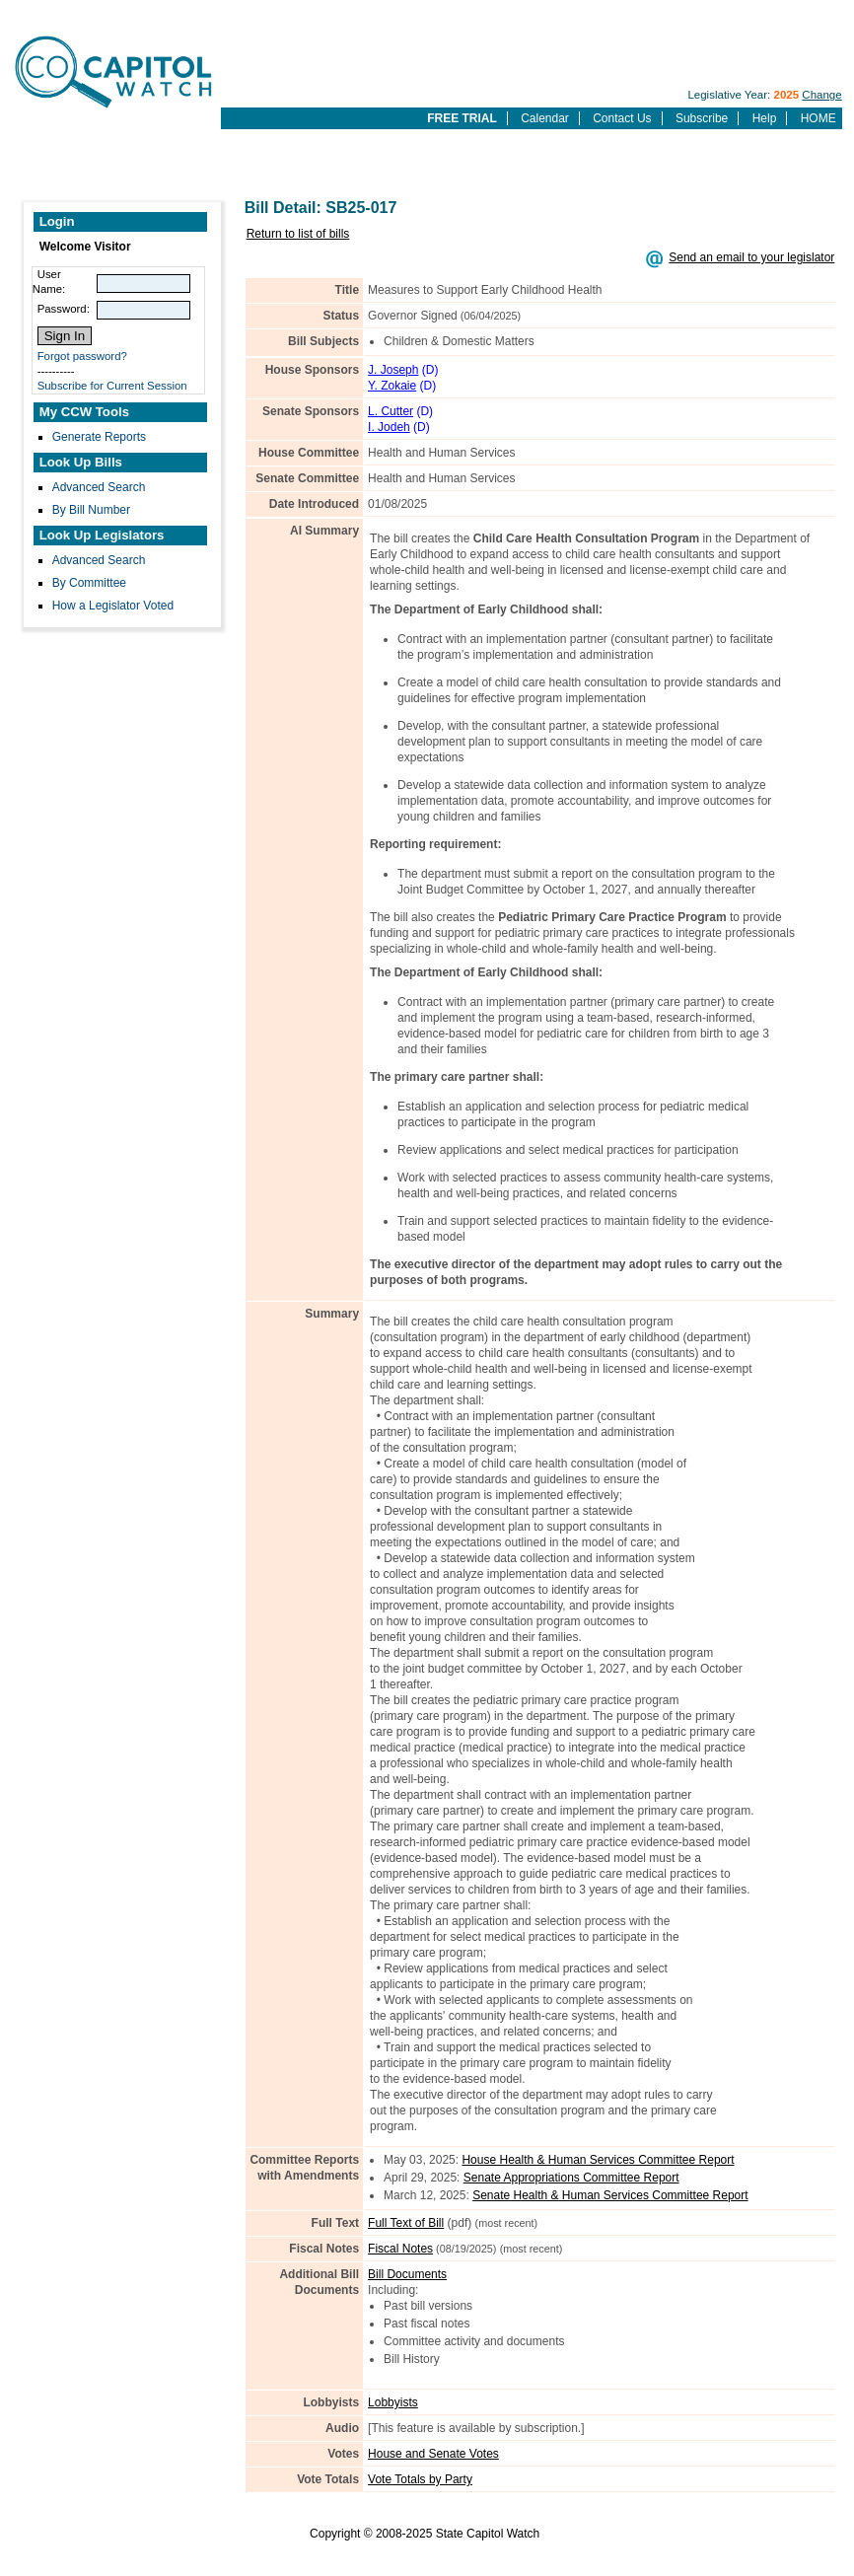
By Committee (89, 583)
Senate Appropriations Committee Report (571, 2177)
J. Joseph (393, 370)
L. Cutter (390, 411)
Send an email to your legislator (751, 257)
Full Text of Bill (406, 2223)
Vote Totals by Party (420, 2479)
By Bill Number (91, 510)
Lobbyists (393, 2402)
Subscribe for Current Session (112, 386)
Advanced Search (99, 487)
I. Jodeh (389, 427)
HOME (818, 118)
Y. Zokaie (392, 386)
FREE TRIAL (462, 118)
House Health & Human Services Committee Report (598, 2160)
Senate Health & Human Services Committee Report (609, 2195)
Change (821, 95)
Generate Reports (99, 437)
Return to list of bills (298, 234)
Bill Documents (407, 2274)
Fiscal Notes (400, 2248)
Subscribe (702, 118)
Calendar (545, 118)
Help (764, 118)
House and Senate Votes (433, 2454)
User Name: (49, 281)
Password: (63, 309)
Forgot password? (82, 356)
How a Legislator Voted (113, 605)
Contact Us (622, 118)
